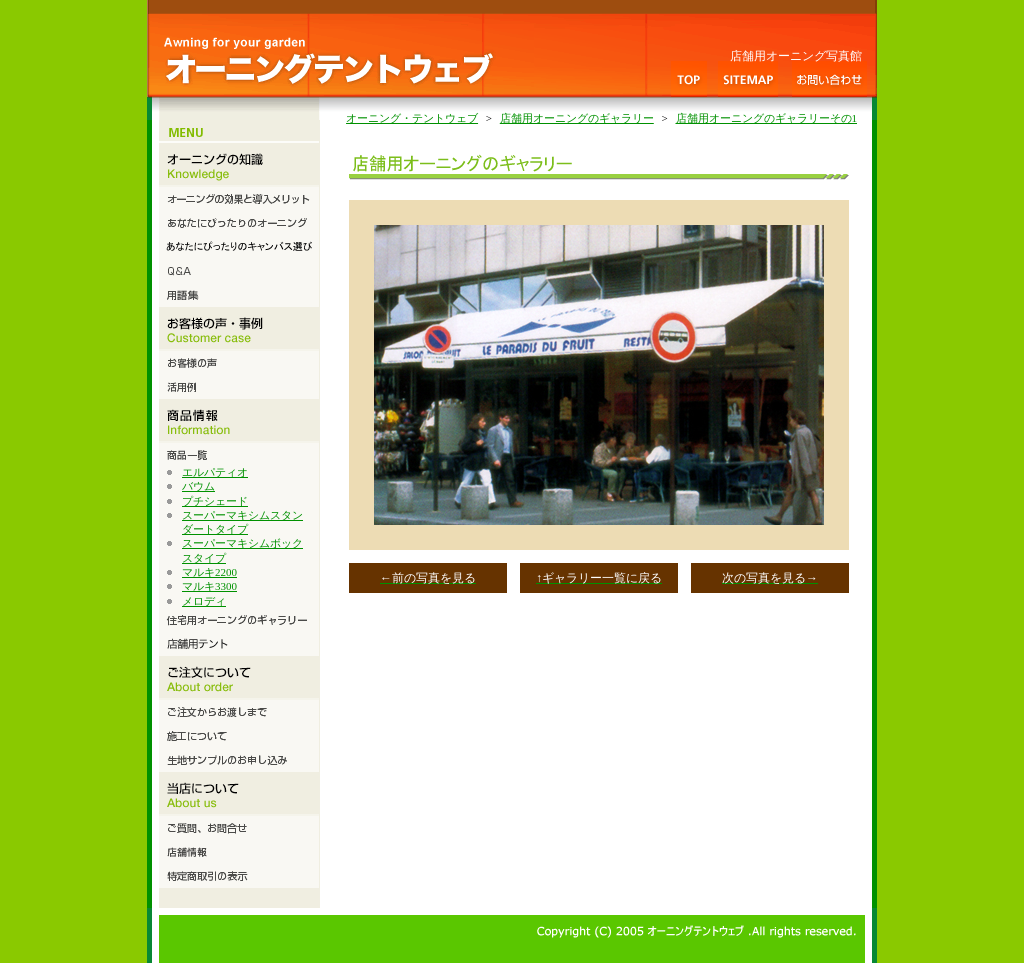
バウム (198, 486)
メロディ (204, 601)
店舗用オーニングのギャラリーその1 (767, 118)
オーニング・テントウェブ (412, 118)
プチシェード (215, 501)
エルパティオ (215, 472)
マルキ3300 (209, 586)
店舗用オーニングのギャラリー (577, 118)
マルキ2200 (209, 572)
